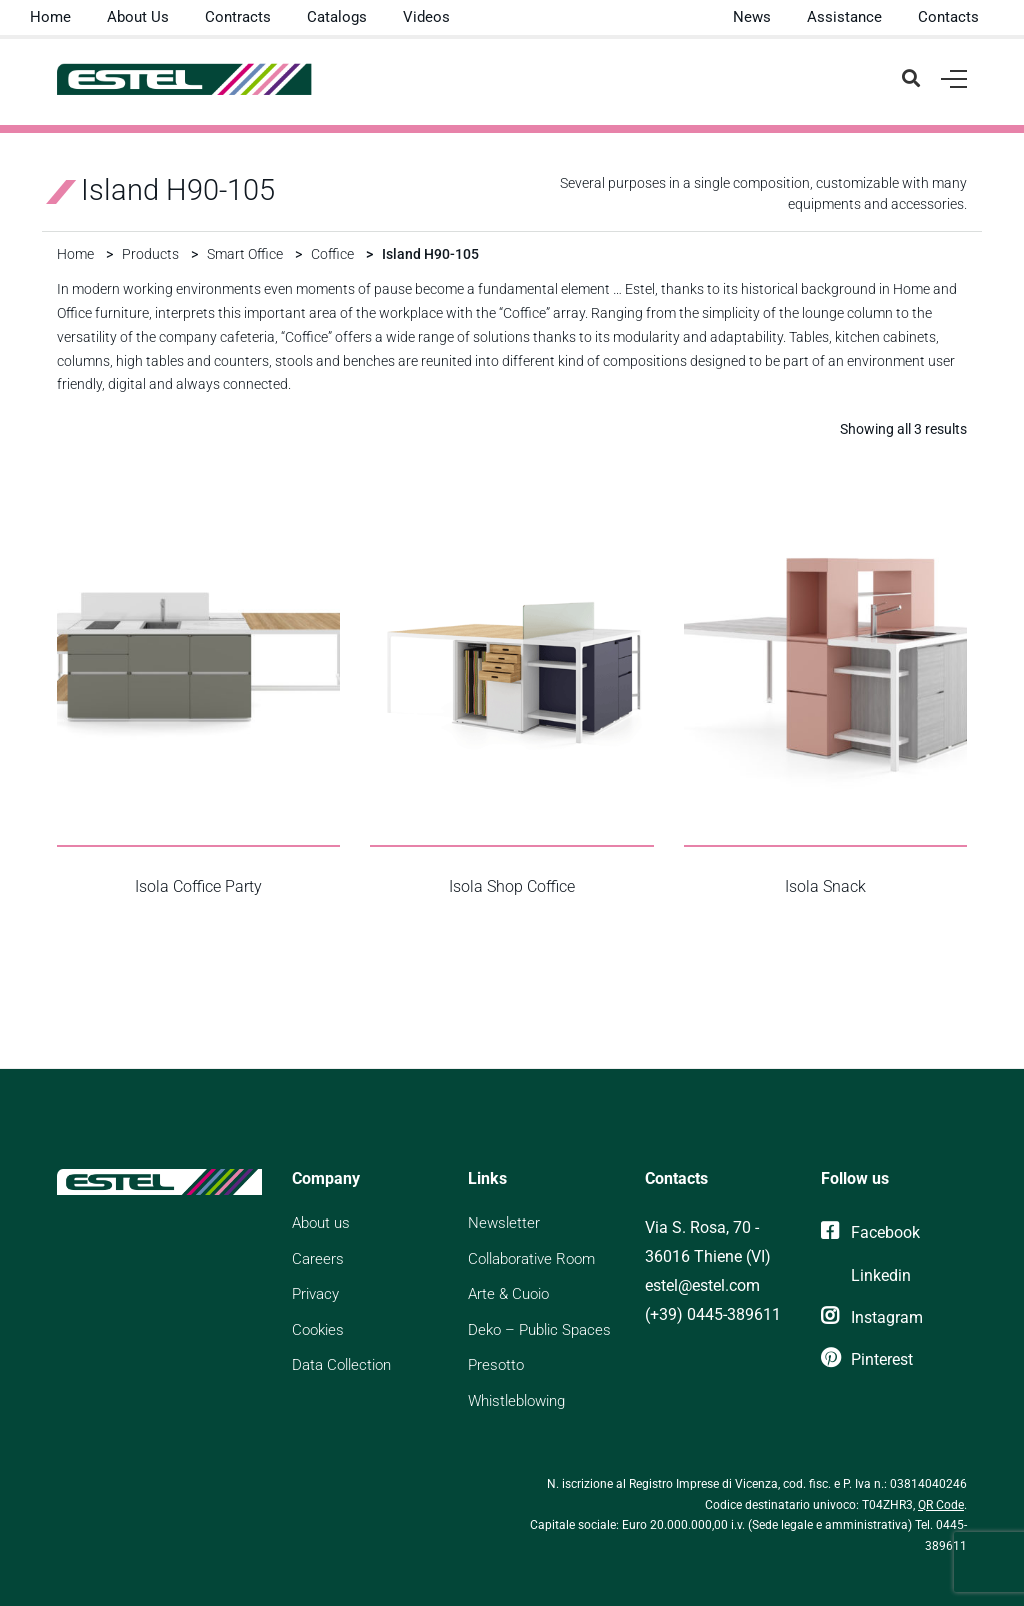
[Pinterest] (867, 1359)
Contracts (238, 17)
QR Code (941, 1505)
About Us (138, 17)
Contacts (948, 17)
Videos (426, 17)
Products (150, 254)
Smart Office (245, 254)
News (752, 17)
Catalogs (337, 17)
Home (50, 17)
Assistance (844, 17)
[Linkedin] (866, 1275)
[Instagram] (872, 1317)
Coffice (332, 254)
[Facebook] (870, 1232)
